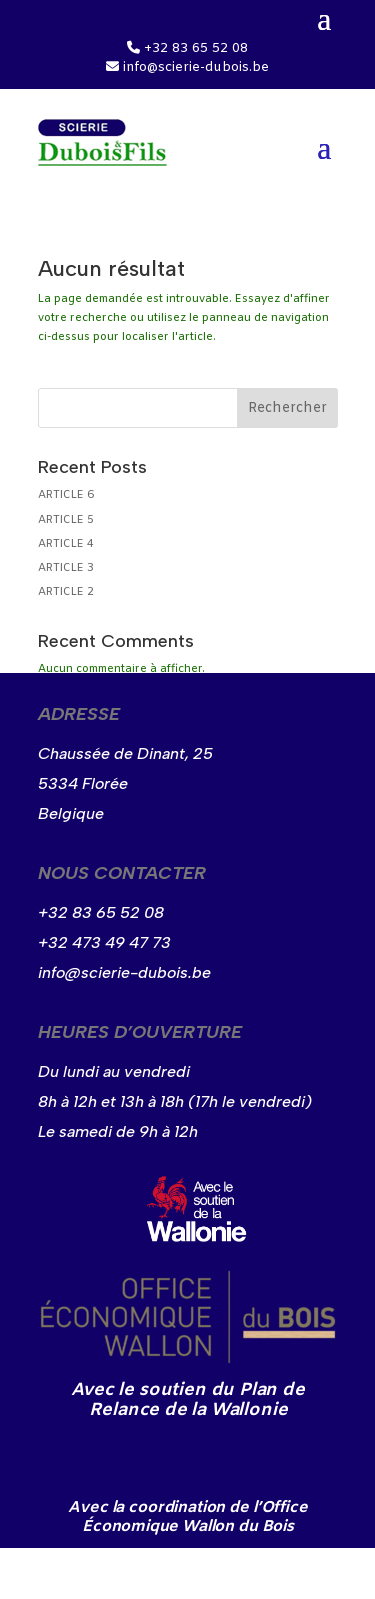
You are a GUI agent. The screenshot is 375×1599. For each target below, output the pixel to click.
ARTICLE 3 (66, 568)
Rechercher (287, 408)
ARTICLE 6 (66, 495)
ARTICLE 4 (66, 544)
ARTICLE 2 (66, 592)
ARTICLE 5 (66, 520)
